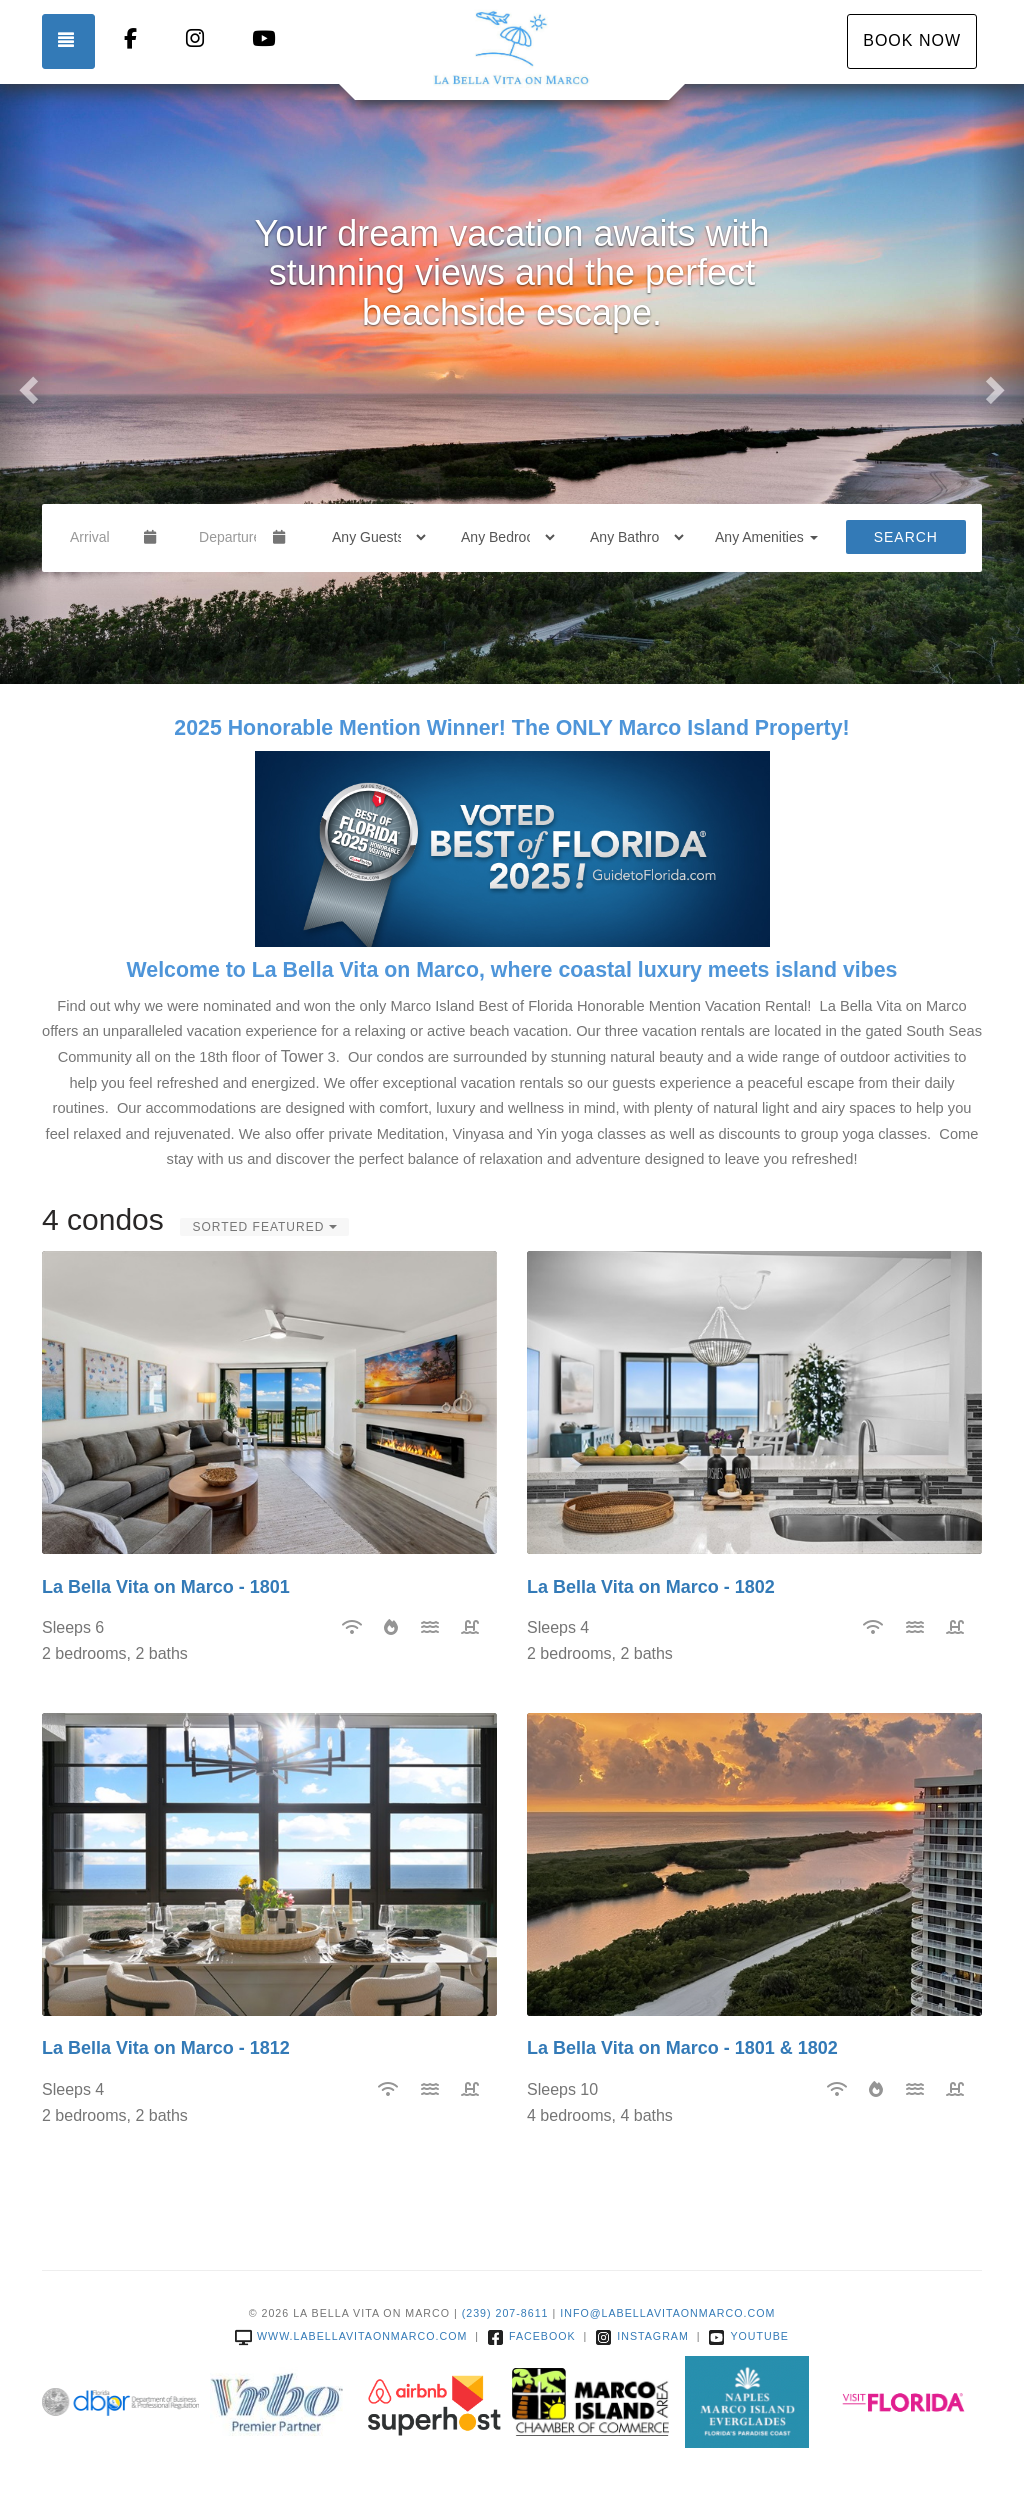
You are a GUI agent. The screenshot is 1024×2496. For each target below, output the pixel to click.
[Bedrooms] (501, 537)
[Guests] (372, 537)
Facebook (531, 2336)
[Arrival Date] (98, 537)
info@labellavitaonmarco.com (667, 2313)
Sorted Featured (264, 1227)
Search (906, 537)
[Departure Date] (227, 537)
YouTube (748, 2336)
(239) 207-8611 (505, 2313)
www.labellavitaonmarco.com (351, 2336)
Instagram (642, 2336)
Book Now (912, 40)
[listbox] (512, 384)
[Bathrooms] (630, 537)
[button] (25, 384)
